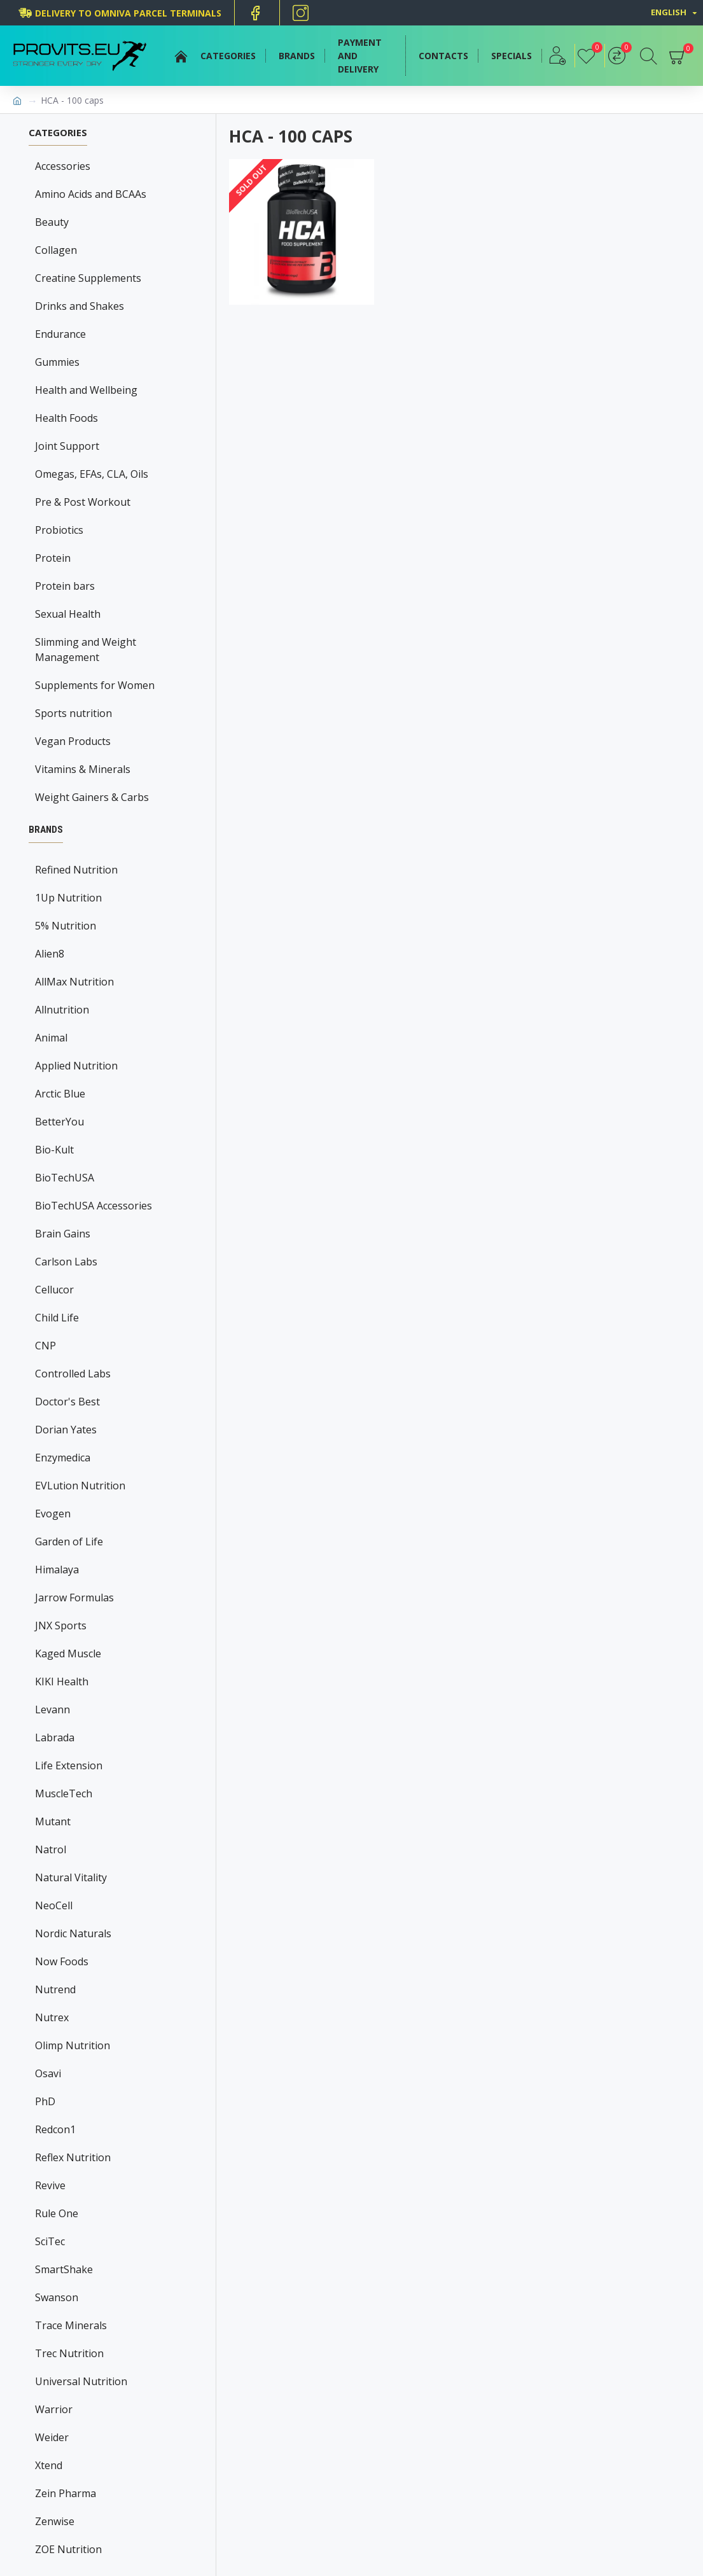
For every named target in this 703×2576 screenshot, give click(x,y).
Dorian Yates (66, 1430)
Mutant (53, 1821)
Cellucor (54, 1290)
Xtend (48, 2465)
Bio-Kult (54, 1150)
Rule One (56, 2213)
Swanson (56, 2297)
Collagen (56, 250)
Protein (53, 558)
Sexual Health (68, 614)
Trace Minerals (71, 2325)
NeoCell (54, 1905)
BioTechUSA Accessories (93, 1206)
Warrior (54, 2409)
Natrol (50, 1849)
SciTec (50, 2241)
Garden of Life (69, 1542)
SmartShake (64, 2269)
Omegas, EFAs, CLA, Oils (91, 474)
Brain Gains (62, 1234)
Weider (52, 2437)
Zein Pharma (65, 2493)
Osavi (48, 2073)
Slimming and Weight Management (85, 649)
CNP (45, 1346)
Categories (58, 133)
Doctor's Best (67, 1402)
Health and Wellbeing (86, 390)
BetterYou (59, 1122)
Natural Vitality (71, 1877)
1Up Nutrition (68, 898)
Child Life (57, 1318)
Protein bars (65, 586)
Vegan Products (73, 741)
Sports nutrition (73, 713)
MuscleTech (63, 1793)
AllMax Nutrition (74, 982)
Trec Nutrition (69, 2353)
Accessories (62, 166)
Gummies (57, 362)
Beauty (52, 222)
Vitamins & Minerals (82, 769)
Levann (52, 1709)
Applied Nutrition (76, 1066)
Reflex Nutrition (73, 2157)
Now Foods (61, 1961)
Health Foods (66, 418)
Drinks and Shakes (79, 306)
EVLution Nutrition (80, 1486)
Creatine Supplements (88, 278)
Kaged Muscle (68, 1653)
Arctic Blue (60, 1094)
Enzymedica (62, 1458)
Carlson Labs (66, 1262)
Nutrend (55, 1989)
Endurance (60, 334)
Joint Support (67, 446)
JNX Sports (61, 1626)
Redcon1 (55, 2129)
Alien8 (49, 954)
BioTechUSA (64, 1178)
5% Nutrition (65, 926)
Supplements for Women (95, 685)
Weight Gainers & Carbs (92, 797)
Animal (51, 1038)
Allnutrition (62, 1010)
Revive (50, 2185)
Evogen (53, 1514)
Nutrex (52, 2017)
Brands (46, 829)
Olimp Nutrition (72, 2045)
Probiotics (59, 530)
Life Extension (68, 1765)
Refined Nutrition (76, 870)
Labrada (54, 1737)
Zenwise (54, 2521)
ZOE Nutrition (68, 2549)
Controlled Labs (73, 1374)
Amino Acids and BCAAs (90, 194)
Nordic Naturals (73, 1933)
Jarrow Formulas (74, 1598)
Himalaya (57, 1570)
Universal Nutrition (81, 2381)
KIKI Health (61, 1681)
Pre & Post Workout (82, 502)
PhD (45, 2101)
